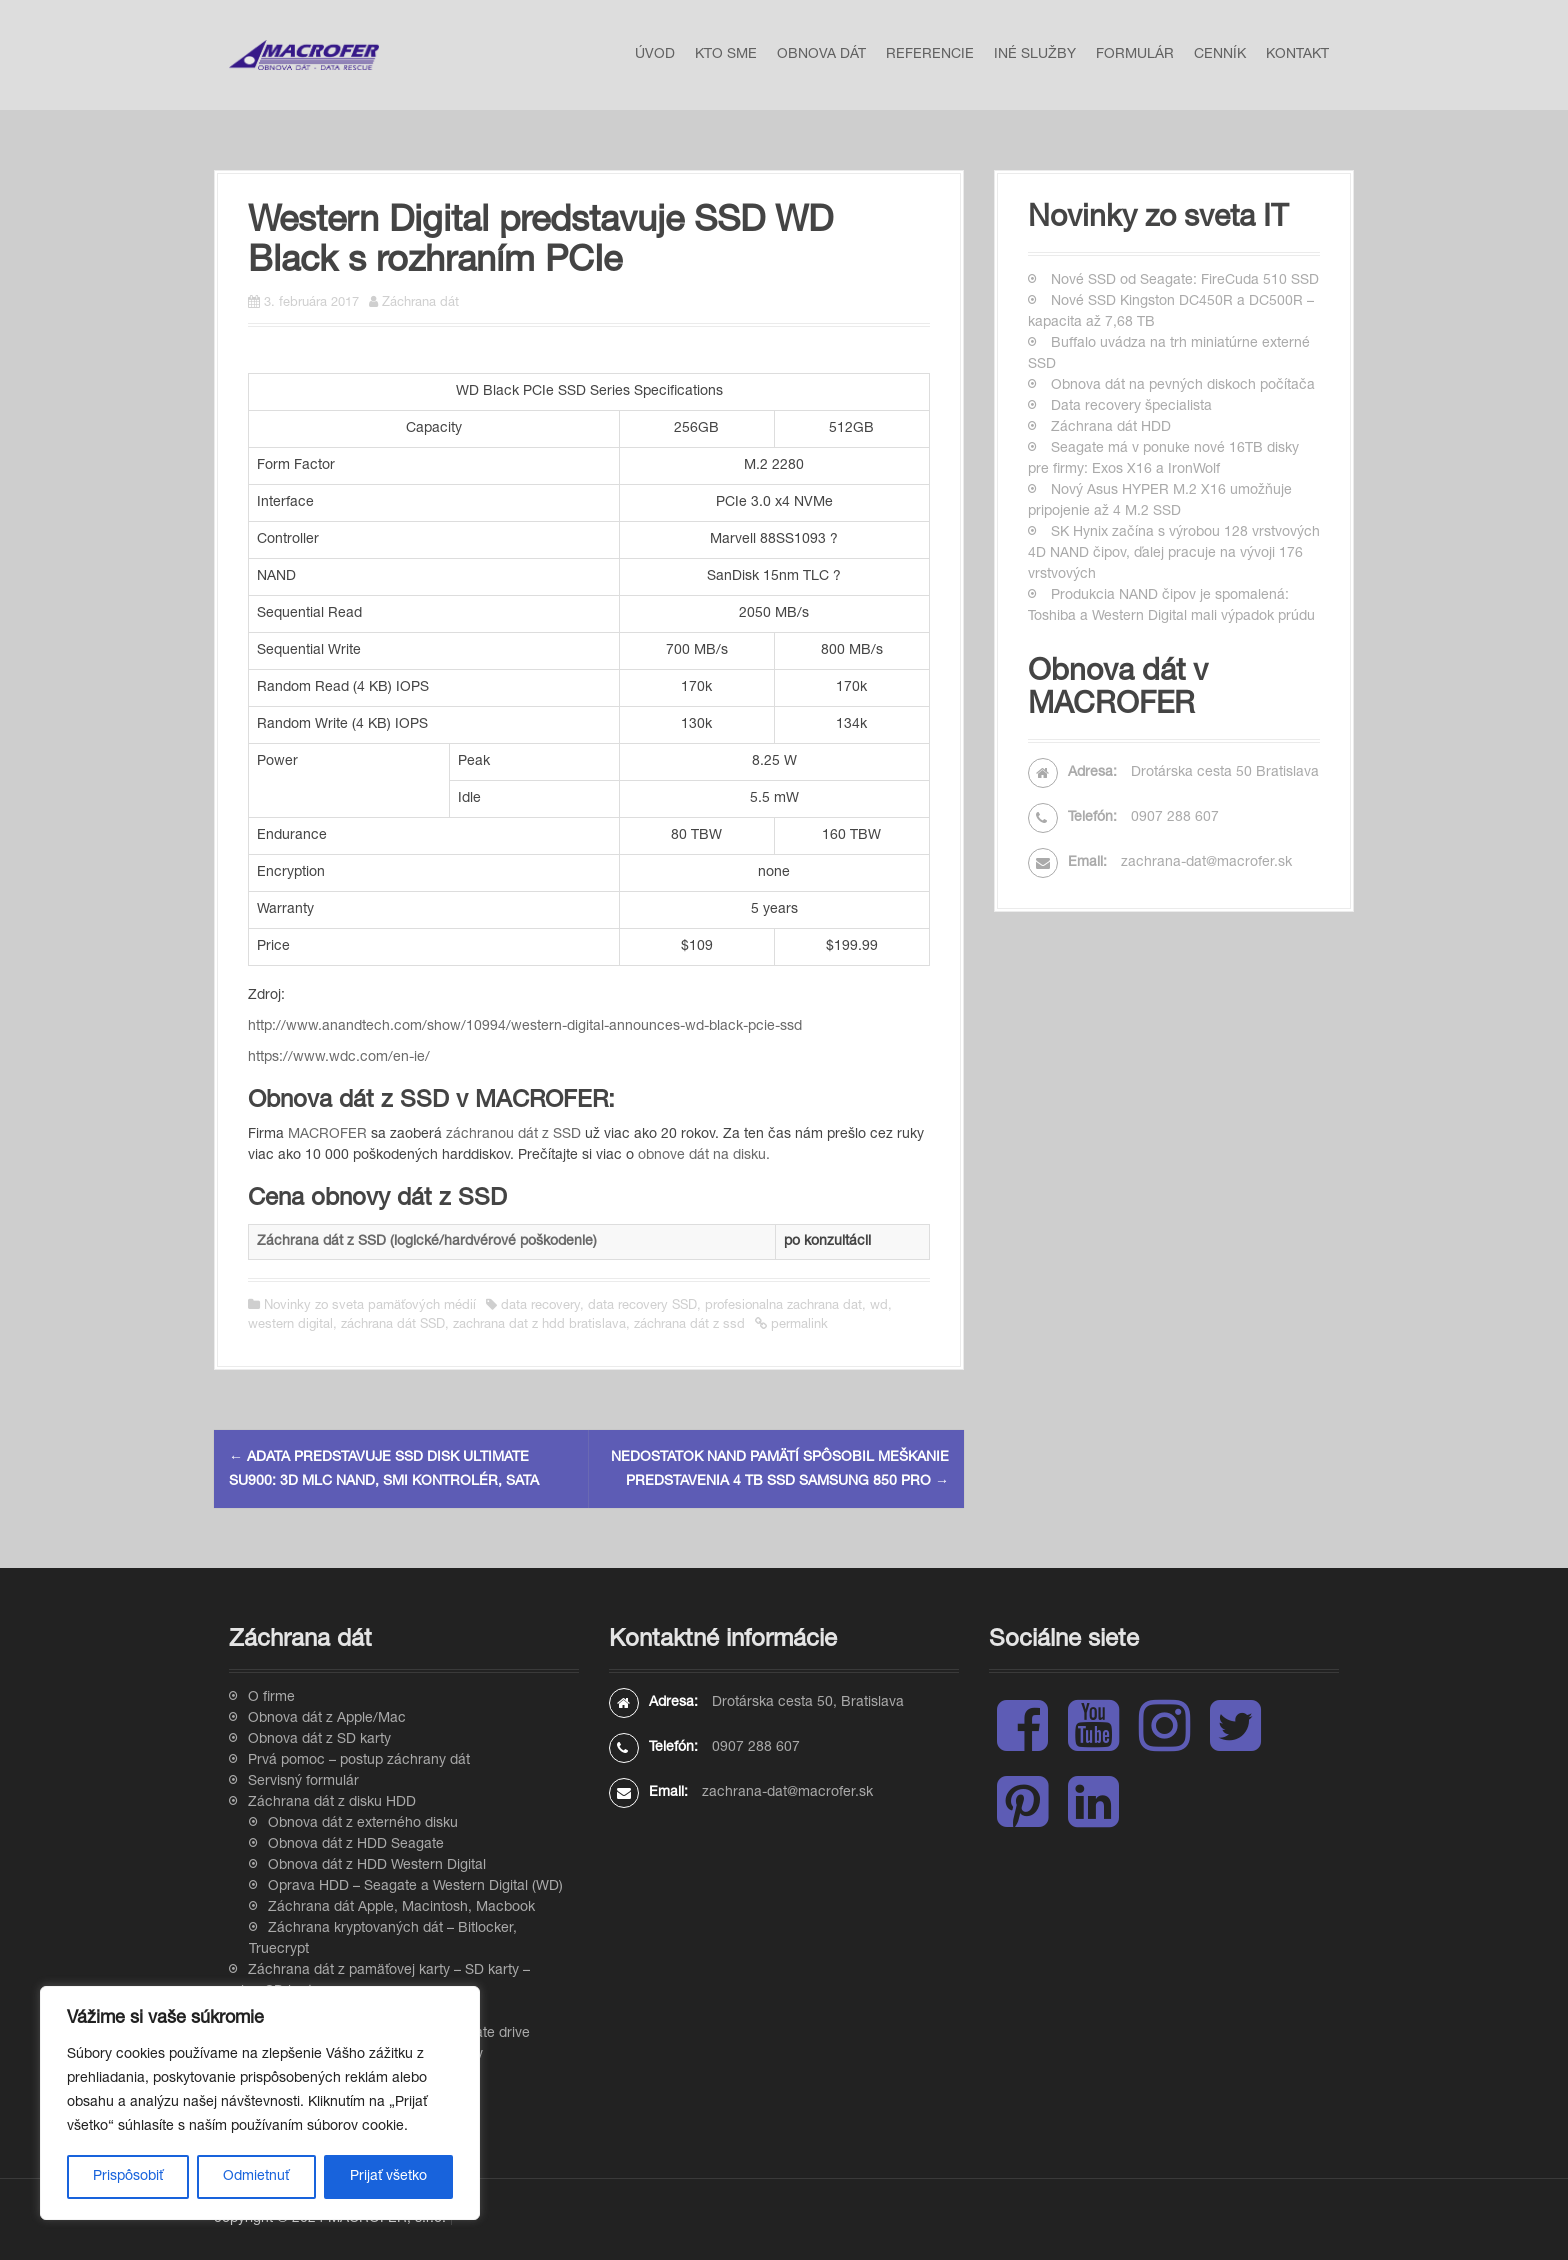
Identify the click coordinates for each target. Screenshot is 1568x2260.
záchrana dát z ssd (689, 1325)
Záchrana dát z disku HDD (332, 1803)
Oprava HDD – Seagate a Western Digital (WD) (415, 1887)
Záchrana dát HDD (1111, 428)
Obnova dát (821, 55)
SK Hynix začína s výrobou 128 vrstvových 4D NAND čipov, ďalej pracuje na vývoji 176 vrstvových (1174, 554)
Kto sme (726, 55)
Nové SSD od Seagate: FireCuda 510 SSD (1185, 281)
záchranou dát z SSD (513, 1135)
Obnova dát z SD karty (319, 1740)
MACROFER (327, 1135)
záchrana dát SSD (393, 1325)
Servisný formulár (303, 1782)
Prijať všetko (388, 2177)
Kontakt (1297, 55)
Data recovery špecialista (1131, 407)
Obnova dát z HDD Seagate (356, 1845)
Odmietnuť (256, 2177)
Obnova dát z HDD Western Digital (377, 1866)
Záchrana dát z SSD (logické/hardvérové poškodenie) (427, 1242)
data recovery (540, 1306)
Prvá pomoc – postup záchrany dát (359, 1761)
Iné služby (1035, 55)
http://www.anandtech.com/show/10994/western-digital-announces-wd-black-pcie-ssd (525, 1027)
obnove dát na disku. (704, 1156)
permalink (797, 1325)
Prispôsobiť (128, 2177)
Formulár (1135, 55)
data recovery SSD (642, 1306)
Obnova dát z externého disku (363, 1824)
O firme (271, 1698)
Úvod (655, 55)
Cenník (1220, 55)
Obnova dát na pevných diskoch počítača (1183, 386)
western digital (290, 1325)
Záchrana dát (420, 303)
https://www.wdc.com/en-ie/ (339, 1058)
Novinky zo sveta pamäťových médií (370, 1306)
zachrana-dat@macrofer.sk (1206, 863)
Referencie (930, 55)
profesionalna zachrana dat (783, 1306)
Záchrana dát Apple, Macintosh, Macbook (401, 1908)
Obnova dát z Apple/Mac (327, 1719)
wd (879, 1306)
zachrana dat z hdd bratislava (539, 1325)
